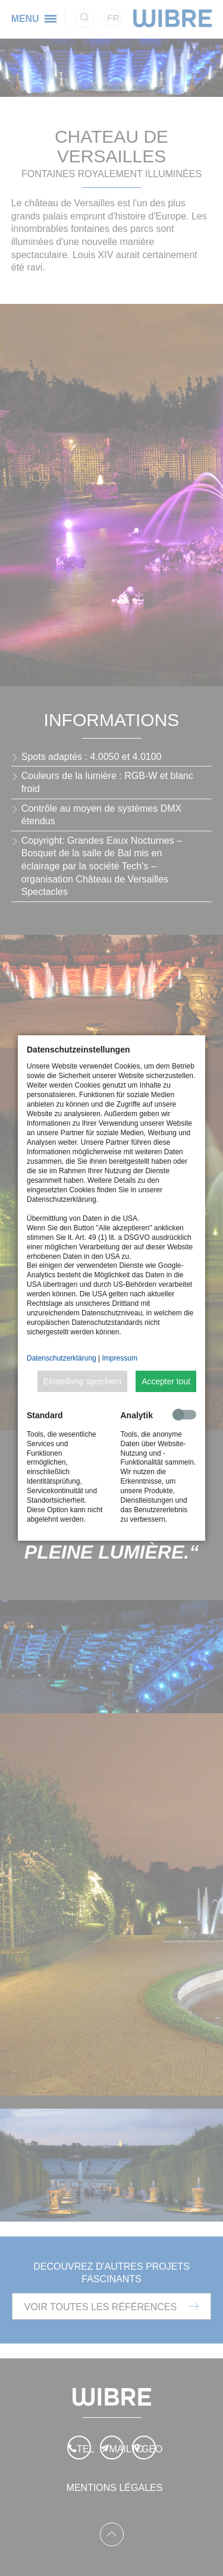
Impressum (119, 1358)
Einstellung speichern (82, 1381)
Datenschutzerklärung (61, 1358)
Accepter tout (166, 1381)
